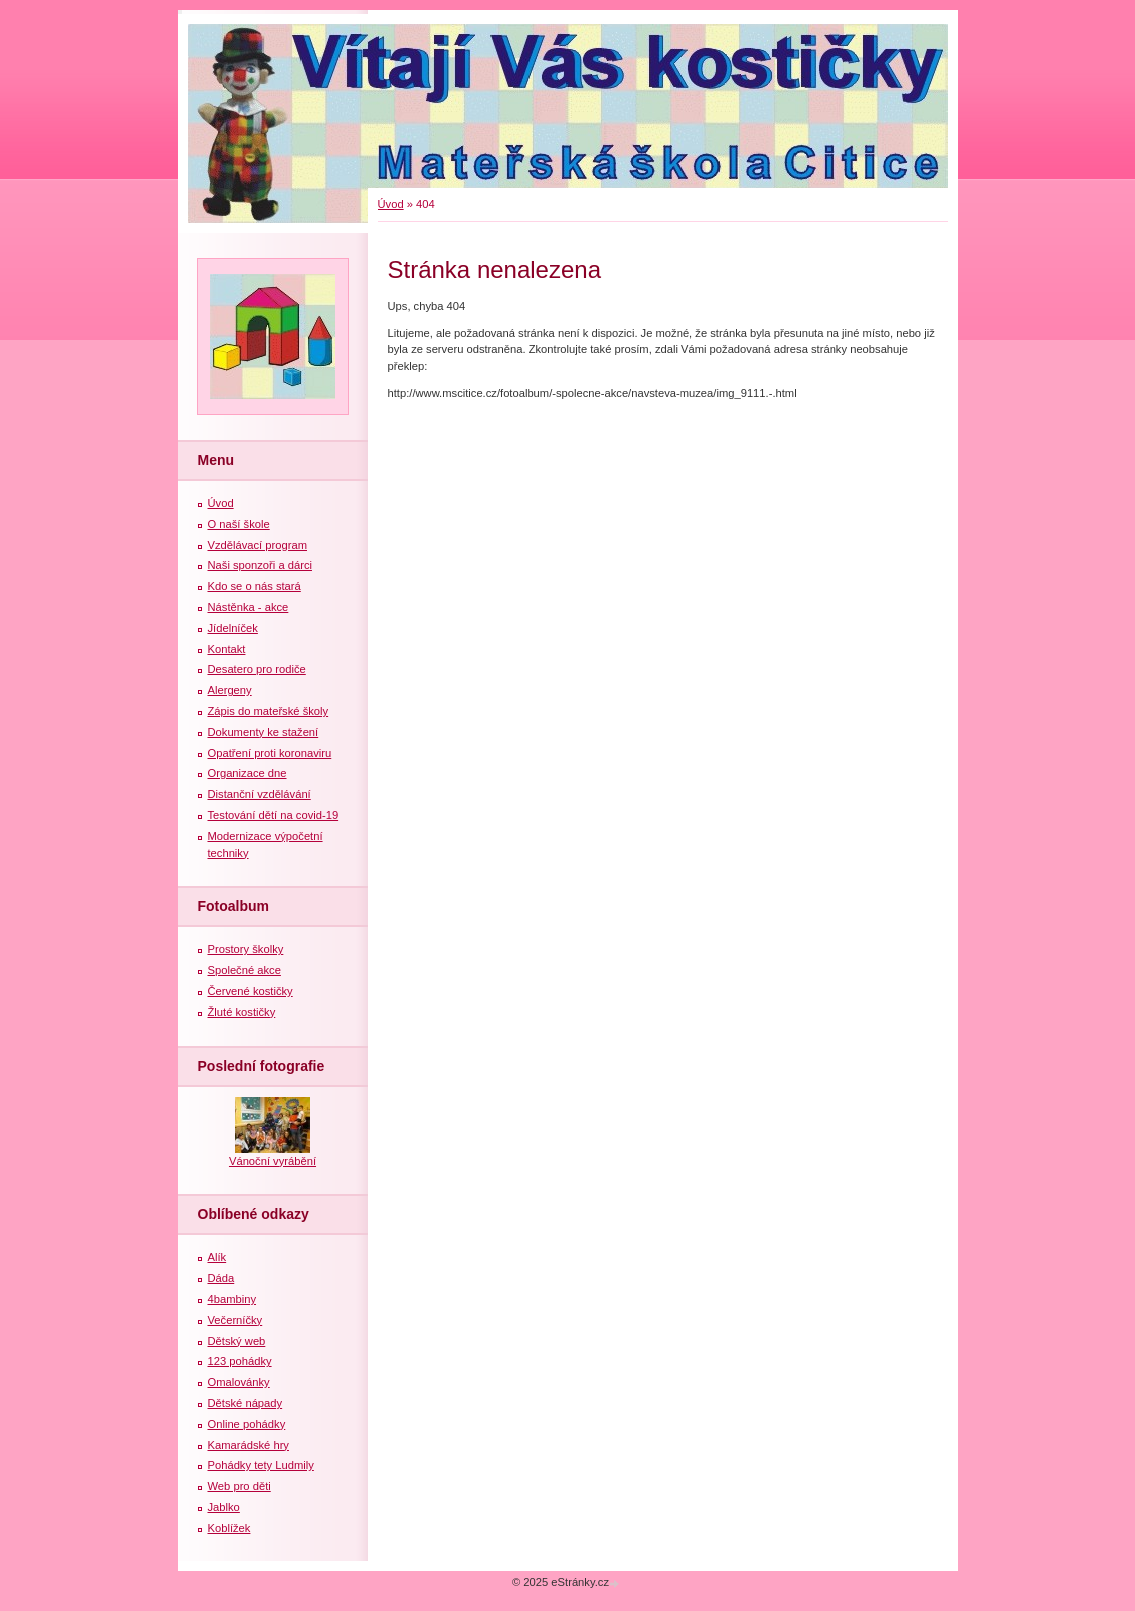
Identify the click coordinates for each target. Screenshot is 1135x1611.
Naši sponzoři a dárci (260, 565)
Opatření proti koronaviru (270, 753)
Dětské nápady (245, 1403)
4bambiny (232, 1299)
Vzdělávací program (258, 545)
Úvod (391, 204)
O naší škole (239, 524)
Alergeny (230, 690)
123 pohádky (240, 1361)
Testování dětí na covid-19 (273, 815)
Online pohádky (247, 1424)
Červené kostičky (250, 991)
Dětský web (237, 1341)
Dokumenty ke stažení (263, 732)
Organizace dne (247, 773)
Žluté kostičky (242, 1012)
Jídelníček (233, 628)
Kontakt (227, 649)
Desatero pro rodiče (257, 669)
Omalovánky (239, 1382)
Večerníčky (235, 1320)
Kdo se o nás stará (254, 586)
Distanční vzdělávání (259, 794)
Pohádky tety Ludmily (261, 1465)
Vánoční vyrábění (272, 1161)
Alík (217, 1257)
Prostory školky (246, 949)
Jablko (224, 1507)
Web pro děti (239, 1486)
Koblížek (229, 1528)
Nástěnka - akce (248, 607)
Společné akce (244, 970)
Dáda (221, 1278)
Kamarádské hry (248, 1445)
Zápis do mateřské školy (268, 711)
